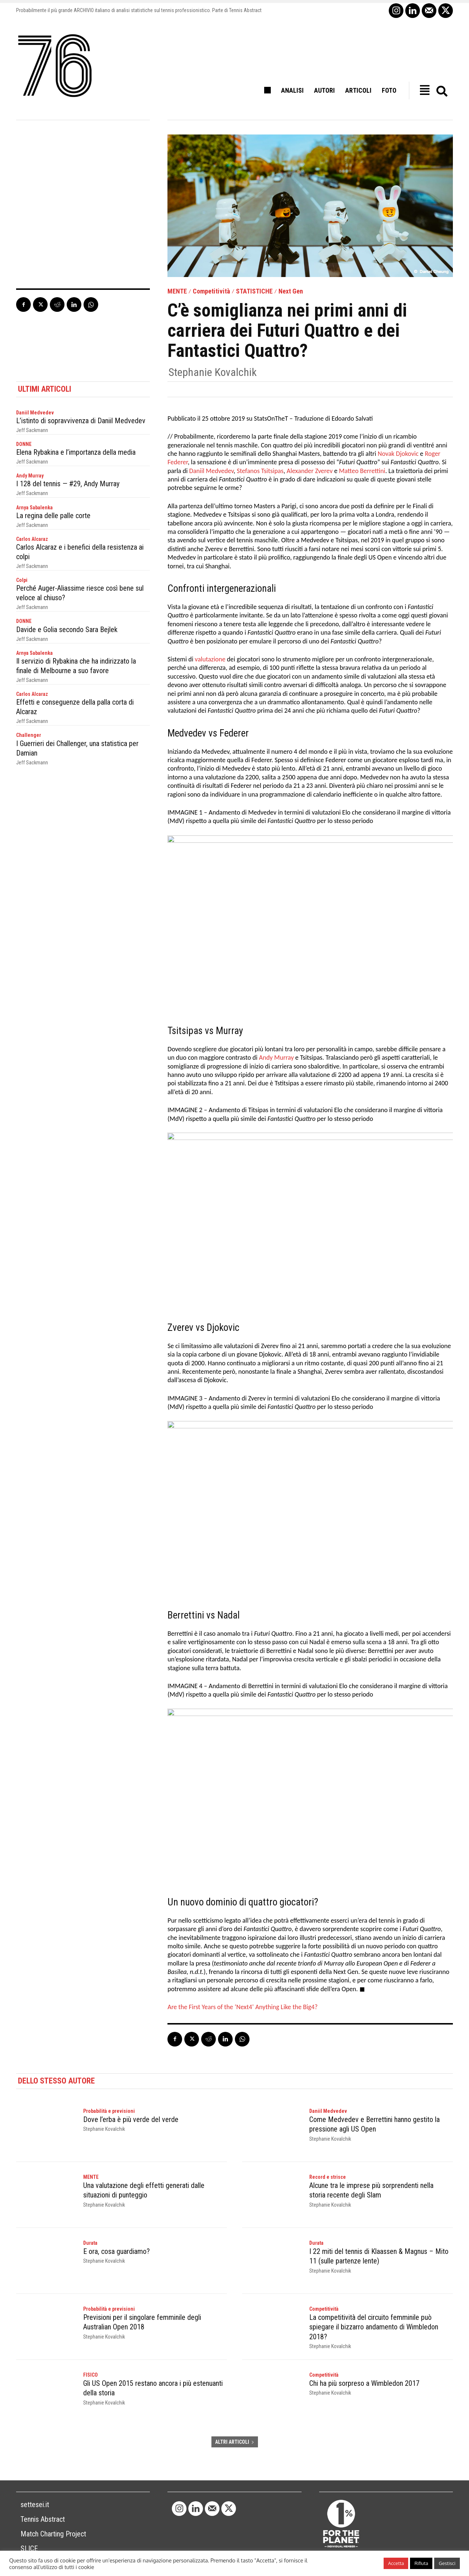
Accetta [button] (396, 2563)
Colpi (21, 580)
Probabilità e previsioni (109, 2111)
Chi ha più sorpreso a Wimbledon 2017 (364, 2383)
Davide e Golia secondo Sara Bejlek (67, 629)
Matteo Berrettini (362, 471)
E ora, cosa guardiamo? (116, 2251)
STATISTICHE (254, 291)
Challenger (28, 735)
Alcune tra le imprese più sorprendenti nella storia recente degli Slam (371, 2190)
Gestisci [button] (447, 2563)
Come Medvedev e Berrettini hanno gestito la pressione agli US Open (374, 2124)
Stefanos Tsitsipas (260, 471)
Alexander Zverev (310, 471)
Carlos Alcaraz (32, 539)
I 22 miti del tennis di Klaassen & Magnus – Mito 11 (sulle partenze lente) (378, 2256)
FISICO (90, 2375)
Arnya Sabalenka (34, 507)
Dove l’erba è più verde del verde (130, 2119)
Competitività (211, 291)
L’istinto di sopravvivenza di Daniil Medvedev (80, 420)
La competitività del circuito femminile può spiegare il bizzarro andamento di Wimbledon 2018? (373, 2327)
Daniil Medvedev (35, 413)
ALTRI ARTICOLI (234, 2442)
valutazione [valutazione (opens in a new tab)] (210, 660)
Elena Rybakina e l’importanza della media (76, 452)
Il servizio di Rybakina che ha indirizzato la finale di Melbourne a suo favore (76, 665)
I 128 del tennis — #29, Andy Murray (67, 483)
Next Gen (290, 291)
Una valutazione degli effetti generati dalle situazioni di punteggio (143, 2190)
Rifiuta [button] (421, 2563)
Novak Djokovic (398, 454)
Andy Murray (30, 476)
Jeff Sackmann (32, 430)
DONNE (24, 444)
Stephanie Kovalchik (213, 372)
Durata (90, 2243)
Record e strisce (327, 2177)
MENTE (177, 291)
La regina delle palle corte (53, 515)
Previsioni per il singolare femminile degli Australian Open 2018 (142, 2322)
